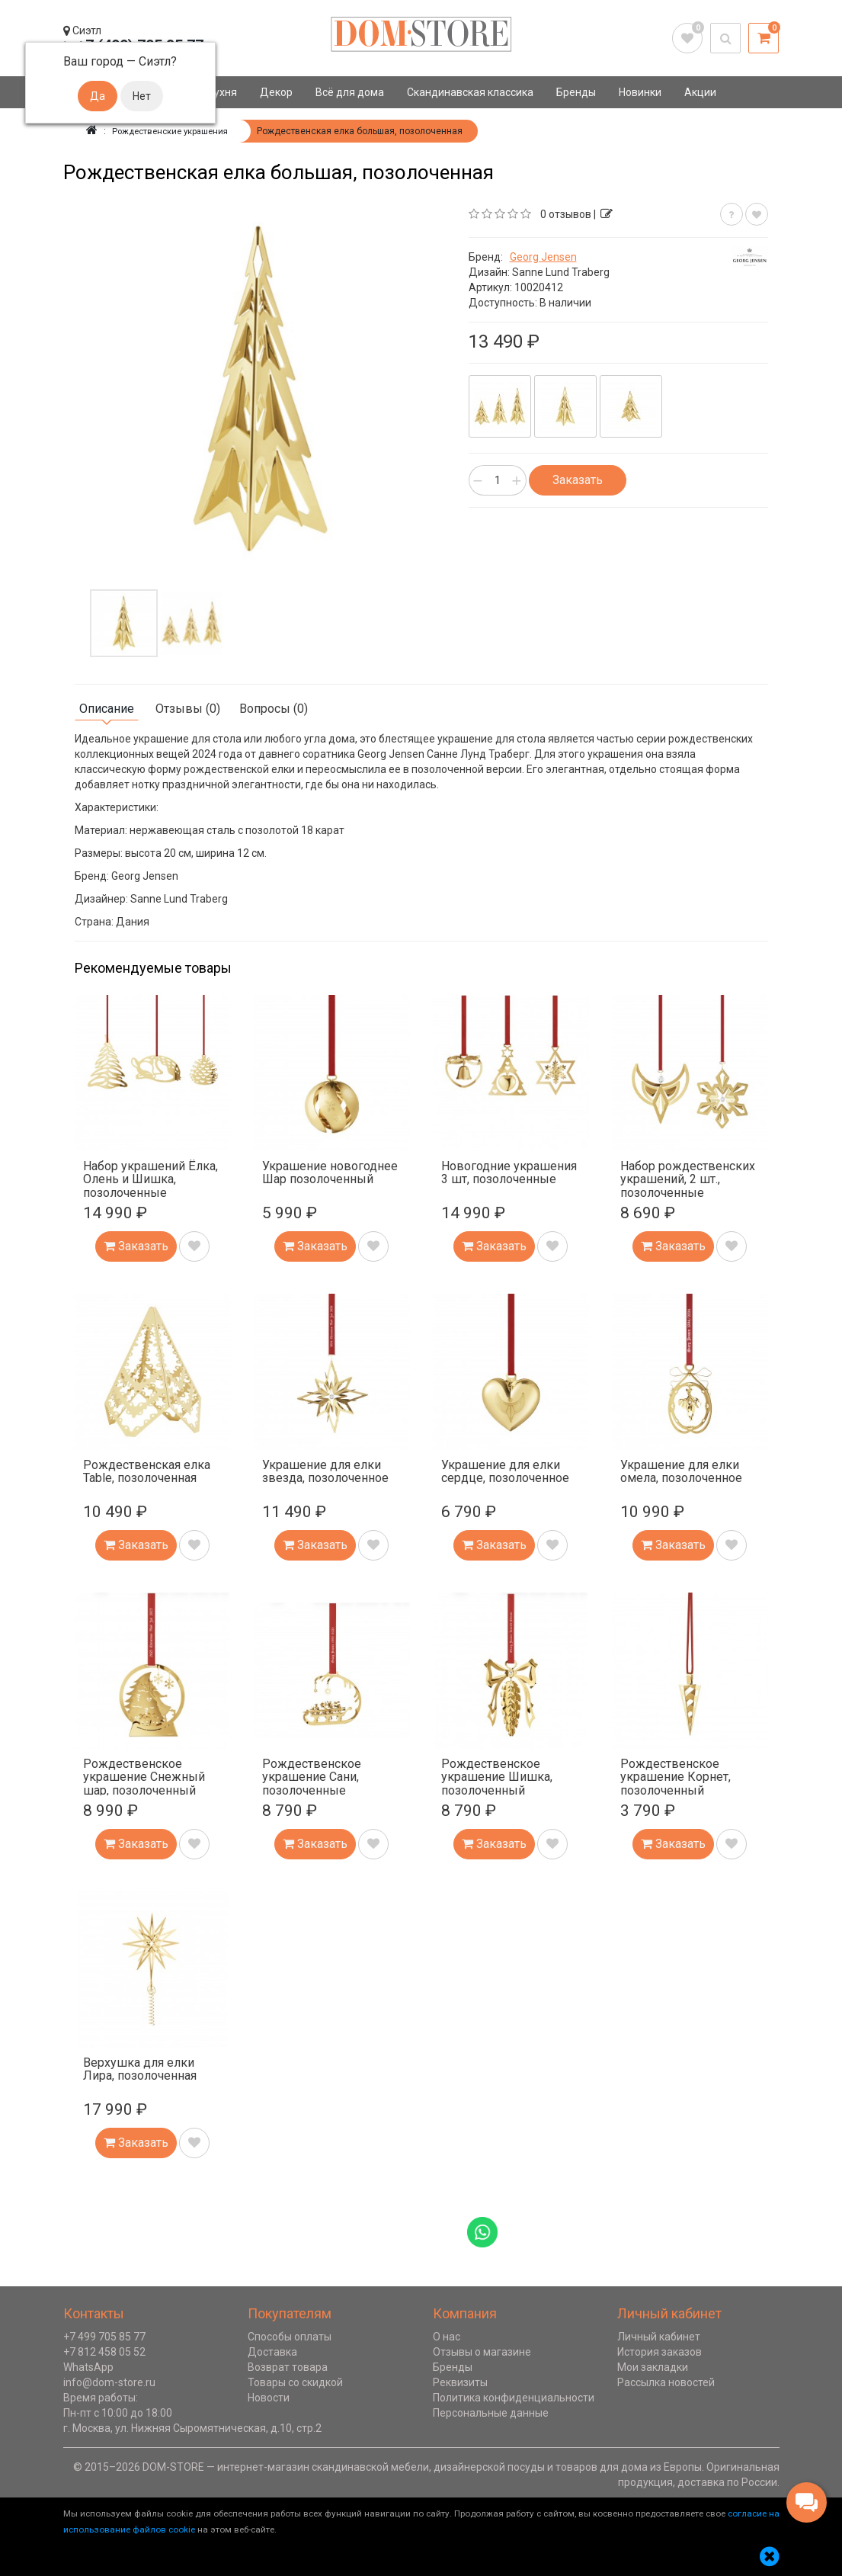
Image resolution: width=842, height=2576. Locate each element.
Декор (276, 92)
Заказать (577, 480)
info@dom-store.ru (109, 2382)
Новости (269, 2398)
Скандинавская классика (470, 92)
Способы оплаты (289, 2337)
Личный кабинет (658, 2337)
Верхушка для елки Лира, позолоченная (140, 2069)
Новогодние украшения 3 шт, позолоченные (509, 1173)
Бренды (576, 92)
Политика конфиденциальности (513, 2398)
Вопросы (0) (273, 708)
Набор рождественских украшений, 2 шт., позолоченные (687, 1179)
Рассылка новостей (666, 2382)
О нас (446, 2337)
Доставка (272, 2352)
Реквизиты (460, 2382)
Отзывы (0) (187, 708)
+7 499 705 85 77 (104, 2337)
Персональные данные (491, 2413)
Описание (106, 708)
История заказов (659, 2352)
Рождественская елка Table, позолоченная (146, 1472)
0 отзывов (565, 214)
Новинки (640, 92)
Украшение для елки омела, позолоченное (681, 1472)
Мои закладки (652, 2367)
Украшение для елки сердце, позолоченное (505, 1472)
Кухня (222, 92)
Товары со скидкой (295, 2382)
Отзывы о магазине (482, 2352)
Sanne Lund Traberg (561, 272)
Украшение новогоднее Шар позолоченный (330, 1173)
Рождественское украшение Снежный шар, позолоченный (144, 1777)
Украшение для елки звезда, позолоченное (325, 1472)
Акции (700, 92)
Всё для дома (349, 92)
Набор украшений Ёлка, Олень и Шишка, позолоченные (150, 1179)
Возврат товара (288, 2367)
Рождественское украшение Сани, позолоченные (311, 1777)
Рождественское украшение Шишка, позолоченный (496, 1777)
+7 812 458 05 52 (104, 2352)
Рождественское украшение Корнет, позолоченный (675, 1777)
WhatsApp (88, 2367)
